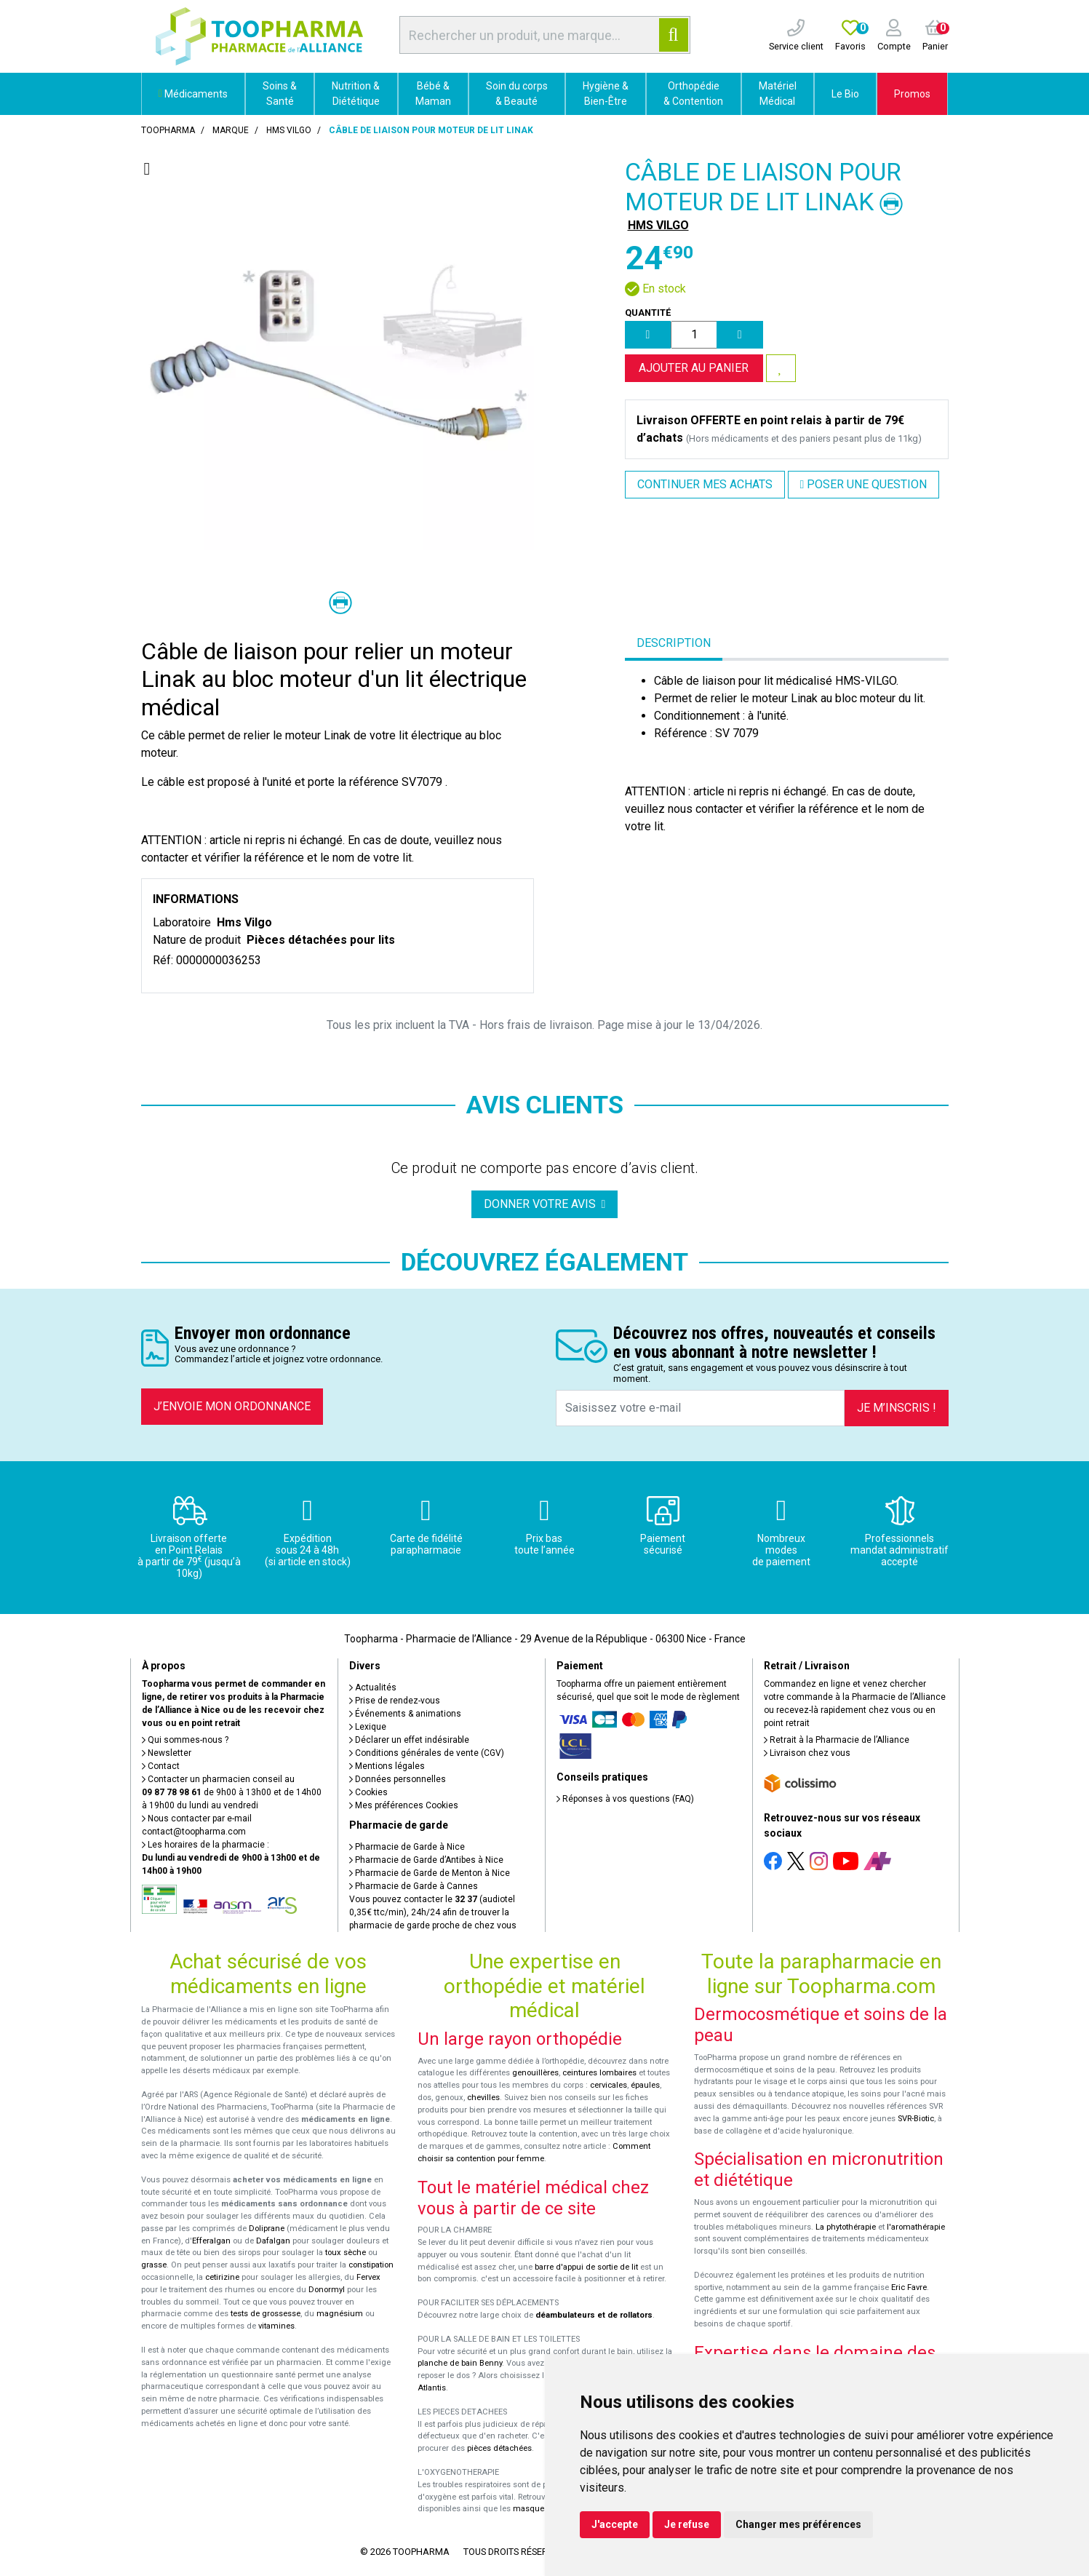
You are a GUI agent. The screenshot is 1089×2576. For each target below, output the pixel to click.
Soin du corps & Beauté (517, 93)
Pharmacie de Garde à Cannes (413, 1886)
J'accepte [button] (614, 2524)
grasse (154, 2265)
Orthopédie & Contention (693, 93)
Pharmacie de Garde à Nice (407, 1847)
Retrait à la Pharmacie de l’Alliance (836, 1740)
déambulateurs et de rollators (594, 2315)
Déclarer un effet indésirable (409, 1740)
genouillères (535, 2073)
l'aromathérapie (916, 2227)
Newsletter (166, 1753)
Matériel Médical (778, 93)
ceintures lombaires (599, 2073)
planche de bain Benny (460, 2363)
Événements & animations (405, 1714)
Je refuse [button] (686, 2524)
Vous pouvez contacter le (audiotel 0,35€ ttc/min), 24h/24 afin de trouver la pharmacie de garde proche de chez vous (432, 1912)
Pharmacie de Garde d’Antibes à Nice (426, 1860)
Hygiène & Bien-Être (606, 93)
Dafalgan (273, 2241)
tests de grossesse (265, 2313)
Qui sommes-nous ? (185, 1740)
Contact (161, 1766)
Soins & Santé (280, 93)
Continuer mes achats (705, 484)
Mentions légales (387, 1766)
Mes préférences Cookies (403, 1805)
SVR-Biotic (916, 2118)
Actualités (372, 1687)
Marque (230, 130)
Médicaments (193, 94)
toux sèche (345, 2252)
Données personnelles (397, 1779)
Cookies (368, 1792)
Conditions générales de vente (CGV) (426, 1753)
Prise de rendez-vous (394, 1701)
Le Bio (845, 94)
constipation (371, 2265)
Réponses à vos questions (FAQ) (625, 1799)
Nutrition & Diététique (356, 93)
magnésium (339, 2313)
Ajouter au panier (694, 368)
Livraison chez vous (807, 1753)
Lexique (367, 1727)
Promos (912, 94)
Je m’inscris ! (896, 1408)
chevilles (483, 2097)
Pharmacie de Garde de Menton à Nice (429, 1873)
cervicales (608, 2085)
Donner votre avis (545, 1204)
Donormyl (326, 2289)
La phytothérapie (845, 2227)
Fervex (368, 2277)
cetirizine (222, 2277)
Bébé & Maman (433, 93)
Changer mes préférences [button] (798, 2524)
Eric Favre (909, 2287)
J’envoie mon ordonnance (232, 1406)
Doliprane (266, 2228)
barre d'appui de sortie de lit (586, 2267)
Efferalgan (211, 2241)
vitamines (276, 2326)
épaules (645, 2085)
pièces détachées (499, 2448)
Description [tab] (674, 643)
